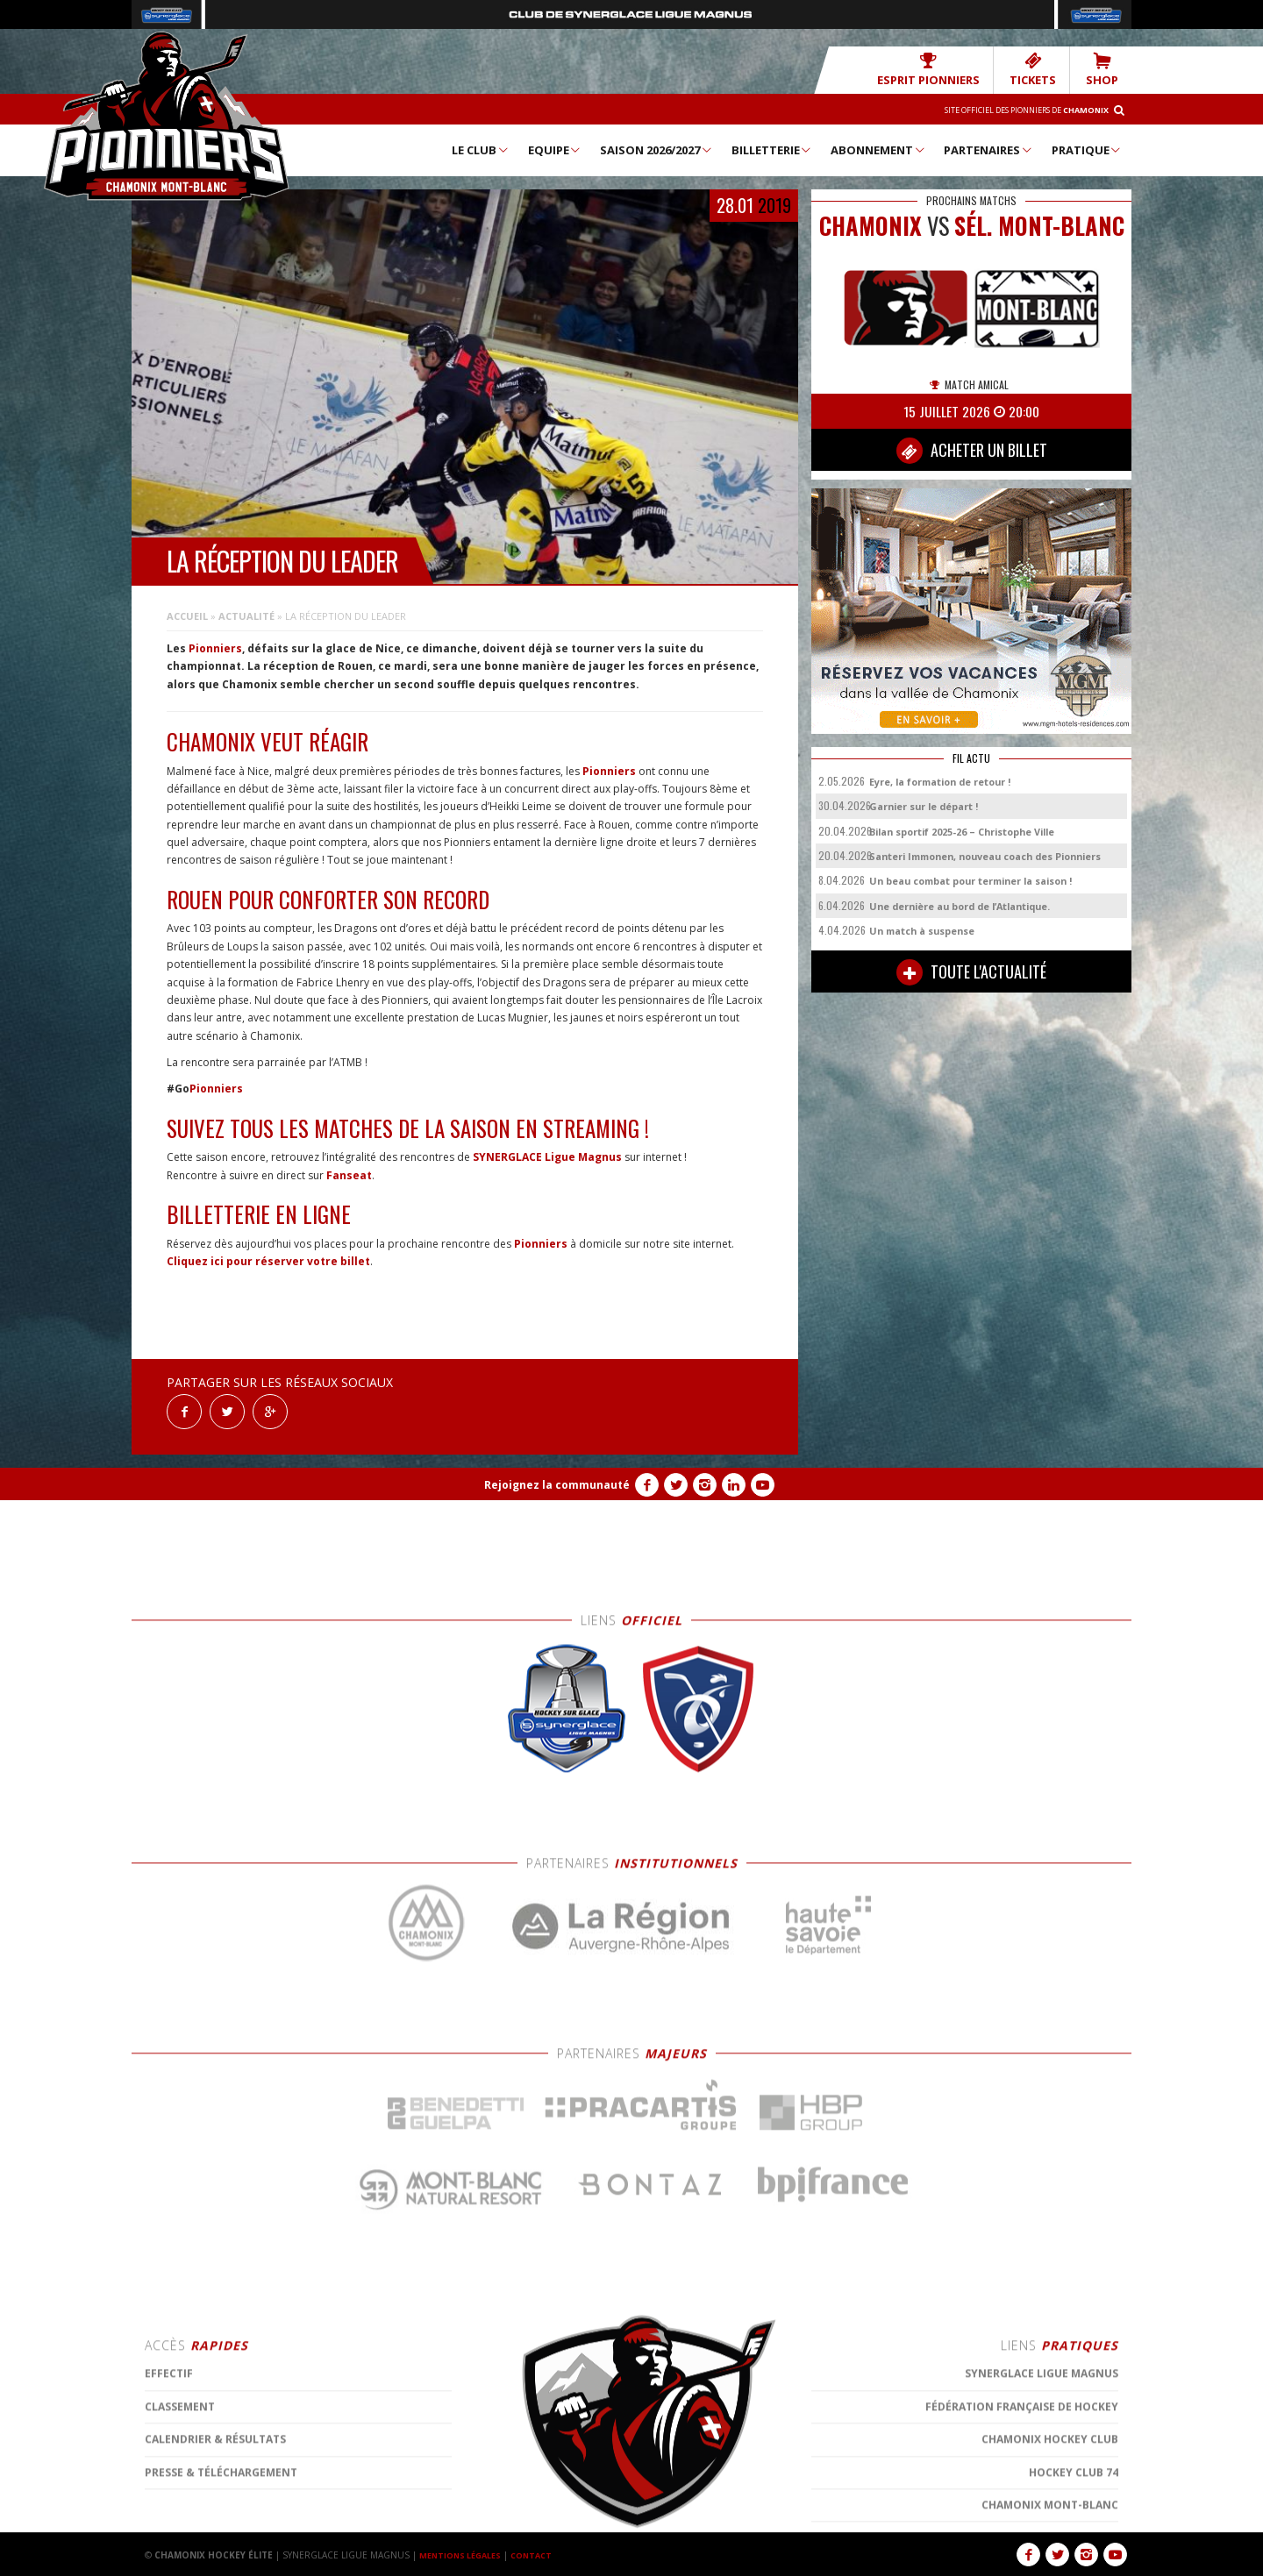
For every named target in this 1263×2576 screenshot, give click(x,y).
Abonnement (878, 149)
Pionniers (215, 647)
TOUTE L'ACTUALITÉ (971, 971)
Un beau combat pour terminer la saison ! (970, 879)
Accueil (187, 615)
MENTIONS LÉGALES (464, 2554)
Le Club (481, 149)
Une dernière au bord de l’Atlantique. (959, 905)
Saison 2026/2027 (656, 149)
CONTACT (543, 2554)
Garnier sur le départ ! (923, 805)
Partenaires (988, 149)
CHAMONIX (870, 225)
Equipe (555, 149)
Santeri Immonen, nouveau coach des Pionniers (985, 855)
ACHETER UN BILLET (971, 450)
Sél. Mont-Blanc (1039, 225)
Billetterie (772, 149)
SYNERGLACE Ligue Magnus (547, 1156)
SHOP (1105, 69)
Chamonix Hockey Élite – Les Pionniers (166, 115)
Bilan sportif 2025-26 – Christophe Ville (961, 830)
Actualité (246, 615)
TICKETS (1043, 69)
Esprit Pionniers (952, 69)
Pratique (1087, 149)
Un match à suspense (921, 929)
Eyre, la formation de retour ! (939, 780)
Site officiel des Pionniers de (1009, 109)
